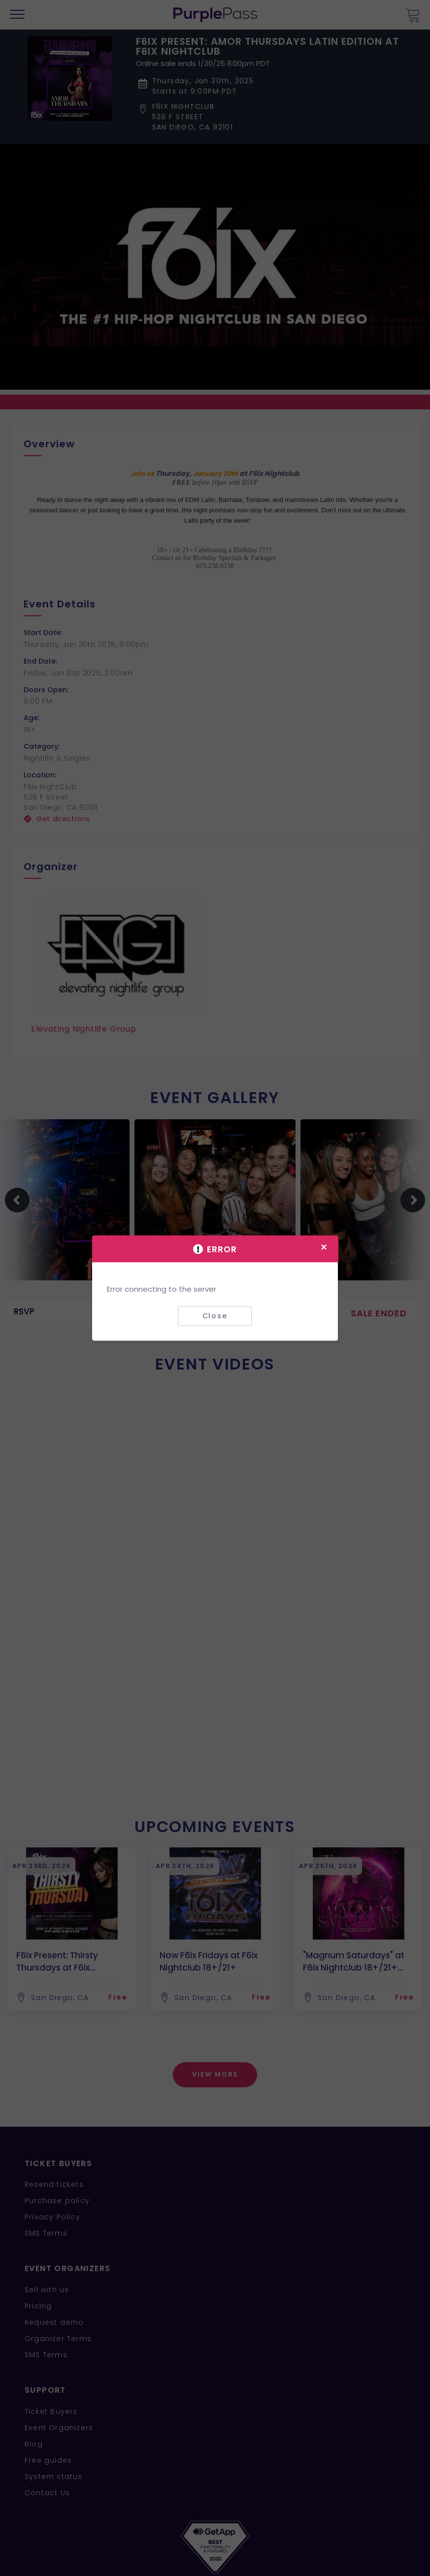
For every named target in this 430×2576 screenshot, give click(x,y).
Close (215, 1316)
